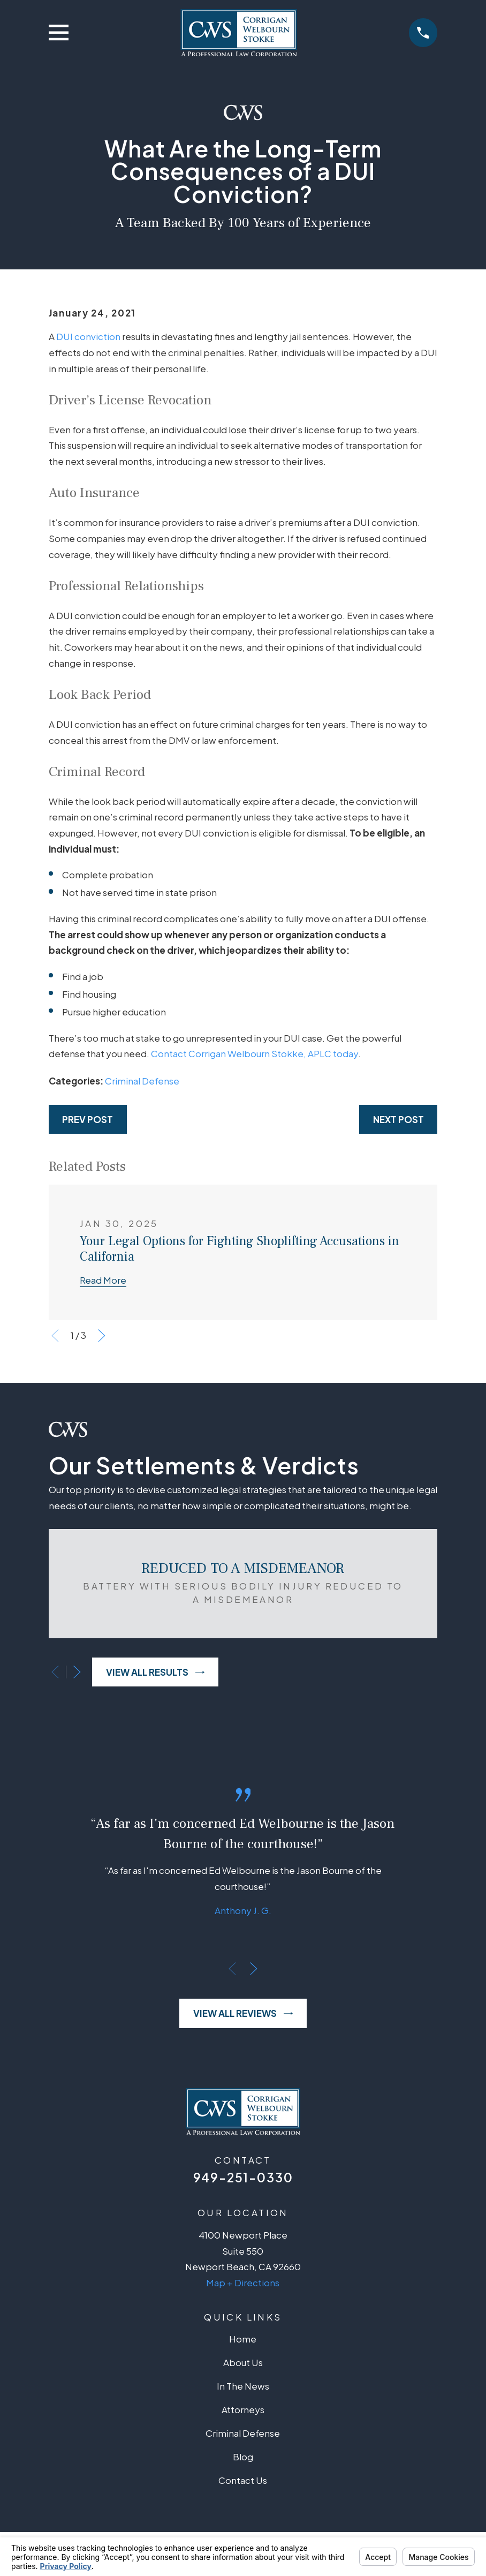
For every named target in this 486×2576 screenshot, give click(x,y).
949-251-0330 (243, 2177)
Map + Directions (242, 2282)
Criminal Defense (142, 1081)
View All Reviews (243, 2013)
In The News (243, 2386)
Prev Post (87, 1119)
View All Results (155, 1672)
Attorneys (243, 2409)
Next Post (398, 1119)
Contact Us (242, 2480)
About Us (243, 2362)
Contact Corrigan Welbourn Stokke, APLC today (254, 1053)
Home (242, 2339)
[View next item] (101, 1335)
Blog (243, 2456)
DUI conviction (88, 336)
